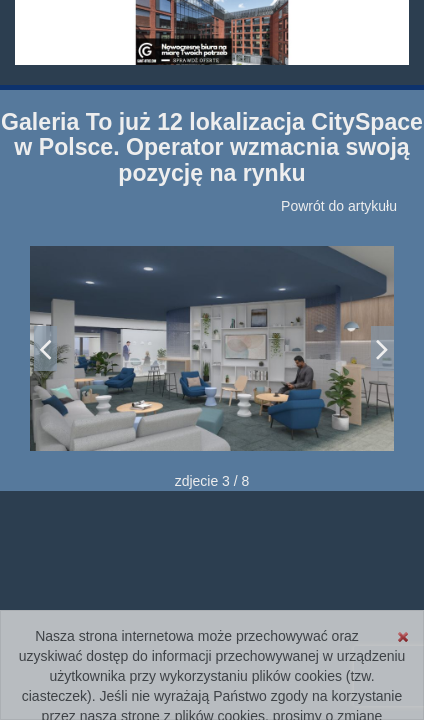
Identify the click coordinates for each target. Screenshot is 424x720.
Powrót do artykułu (339, 206)
